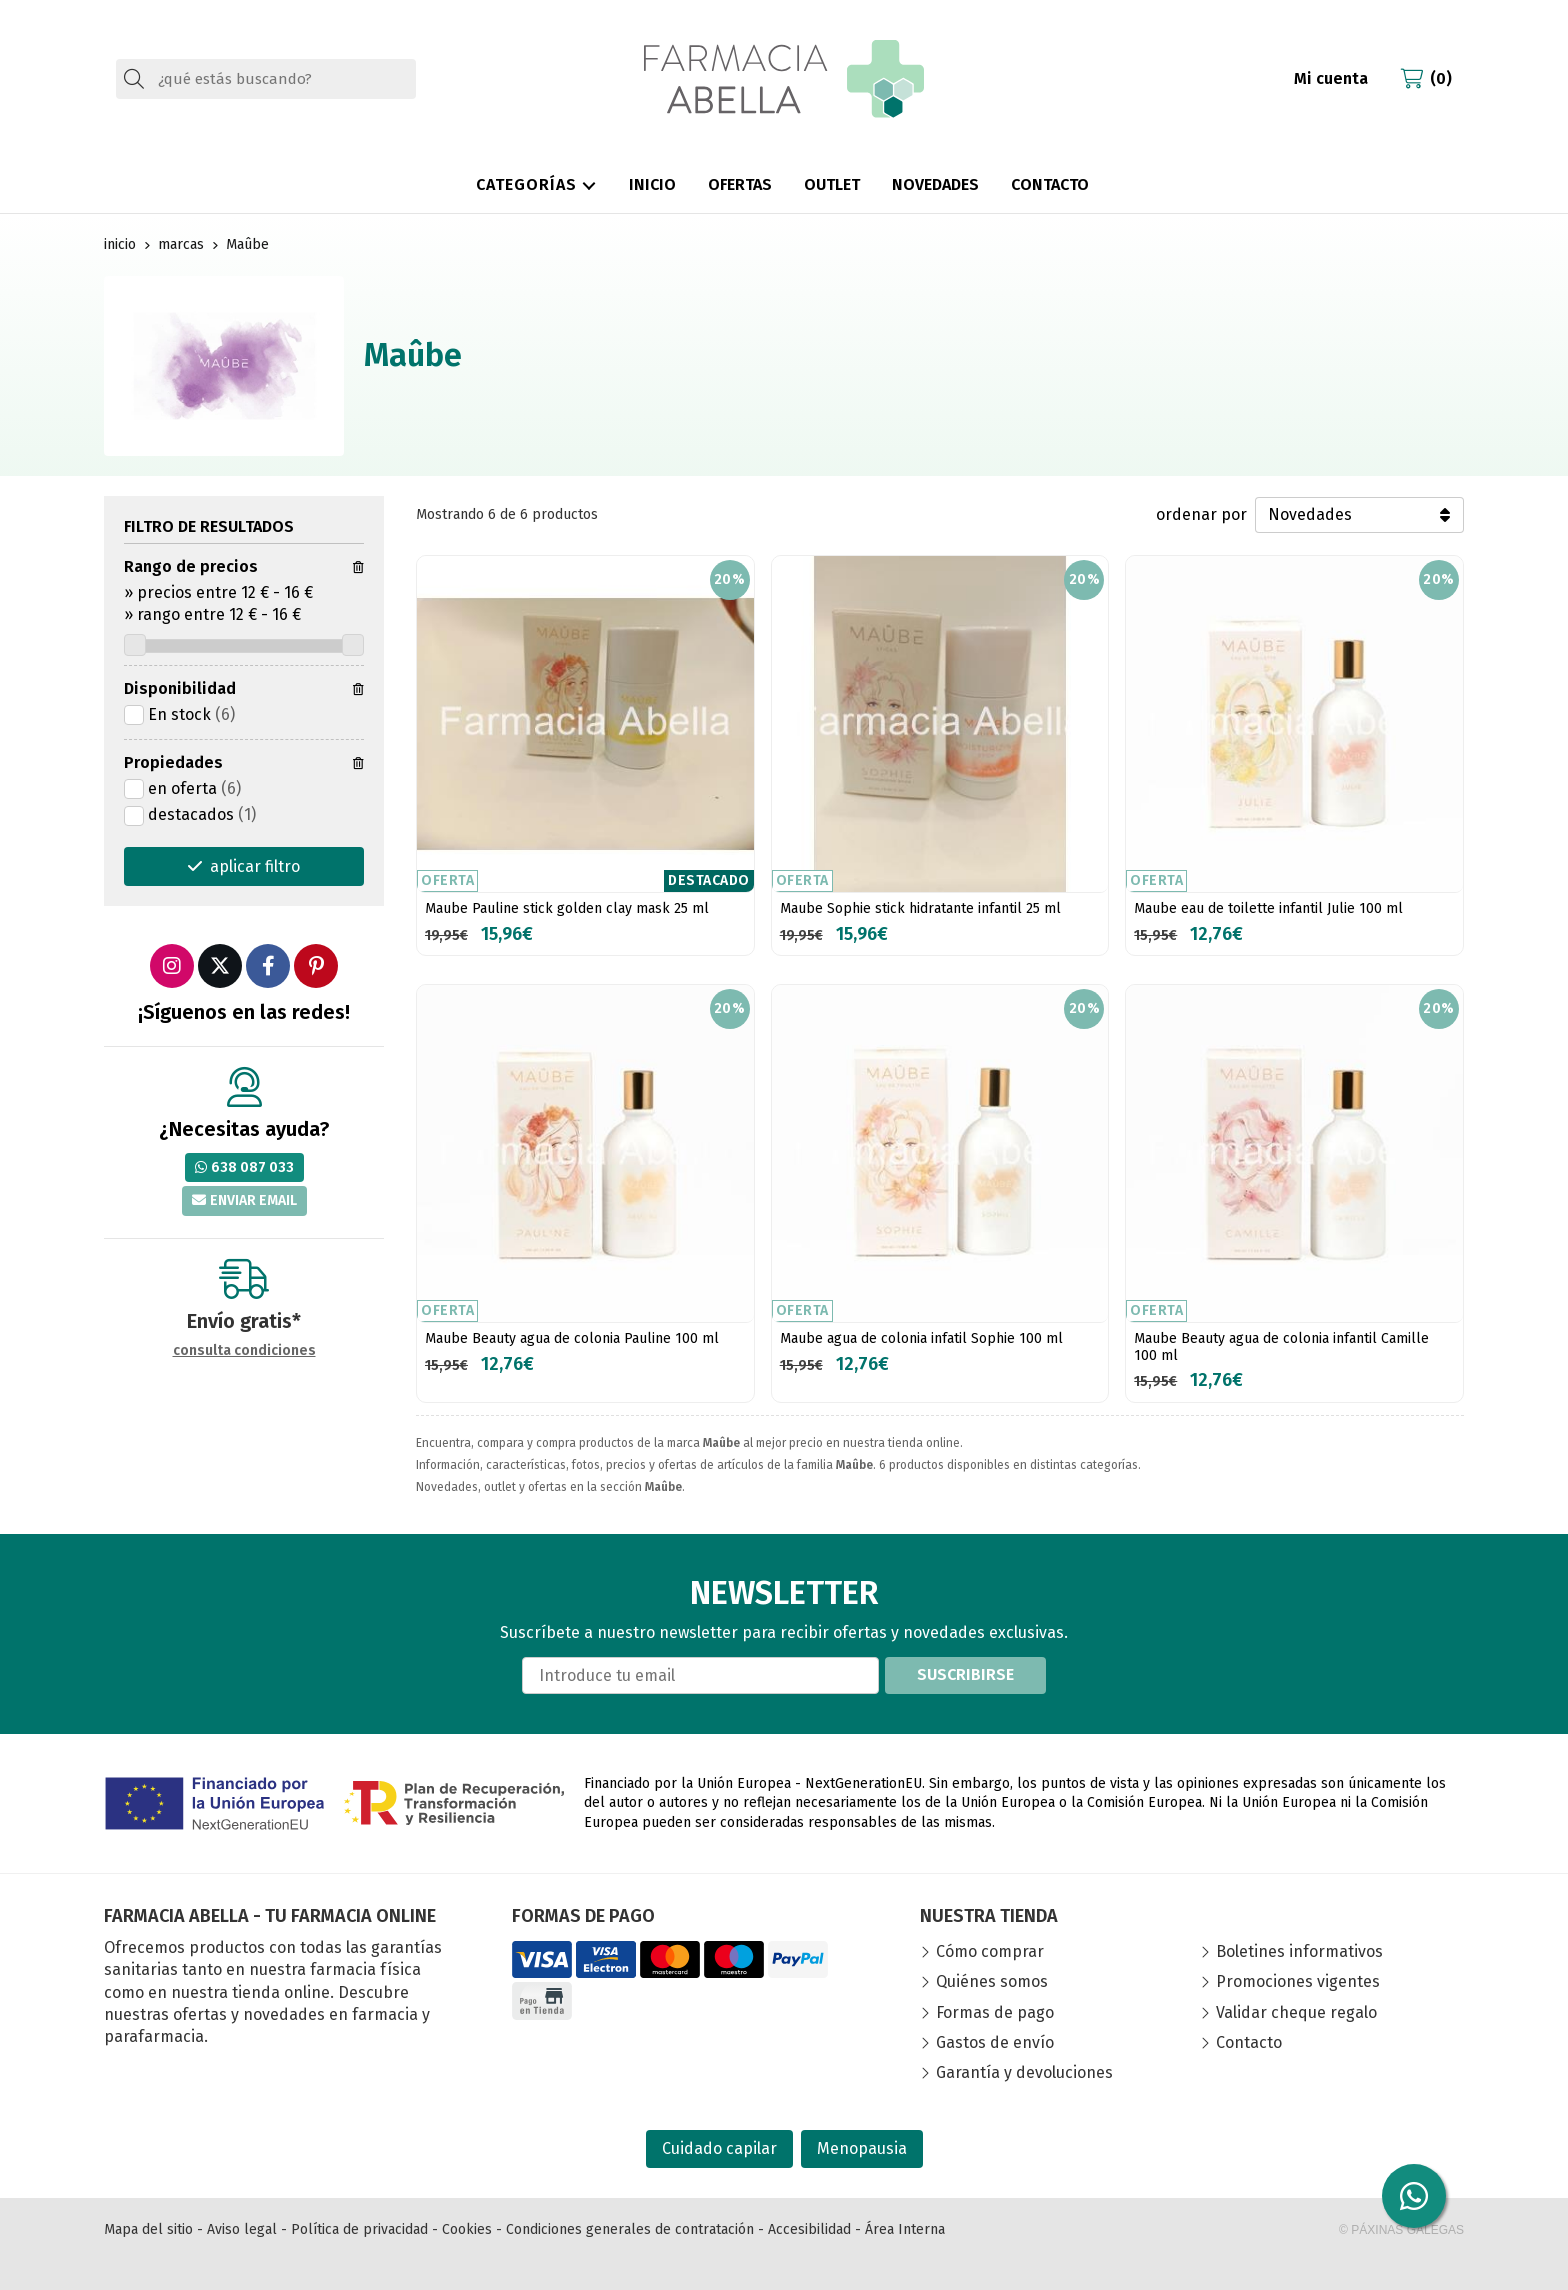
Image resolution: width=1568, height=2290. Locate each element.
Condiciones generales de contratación (630, 2229)
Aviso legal (242, 2229)
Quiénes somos (992, 1981)
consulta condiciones (244, 1351)
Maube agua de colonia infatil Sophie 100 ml (921, 1338)
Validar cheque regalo (1296, 2012)
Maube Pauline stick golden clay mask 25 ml (567, 908)
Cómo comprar (990, 1951)
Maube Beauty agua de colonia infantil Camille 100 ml (1281, 1347)
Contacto (1249, 2042)
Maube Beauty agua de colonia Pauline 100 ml (572, 1338)
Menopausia (862, 2148)
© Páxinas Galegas (1401, 2230)
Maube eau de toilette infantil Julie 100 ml (1268, 908)
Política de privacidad (359, 2229)
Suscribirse (965, 1674)
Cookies (467, 2229)
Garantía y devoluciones (1024, 2072)
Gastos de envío (995, 2042)
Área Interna (905, 2229)
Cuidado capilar (719, 2148)
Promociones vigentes (1298, 1981)
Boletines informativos (1299, 1951)
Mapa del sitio (148, 2229)
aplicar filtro (255, 866)
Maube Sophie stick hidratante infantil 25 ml (920, 908)
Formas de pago (995, 2012)
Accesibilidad (809, 2229)
